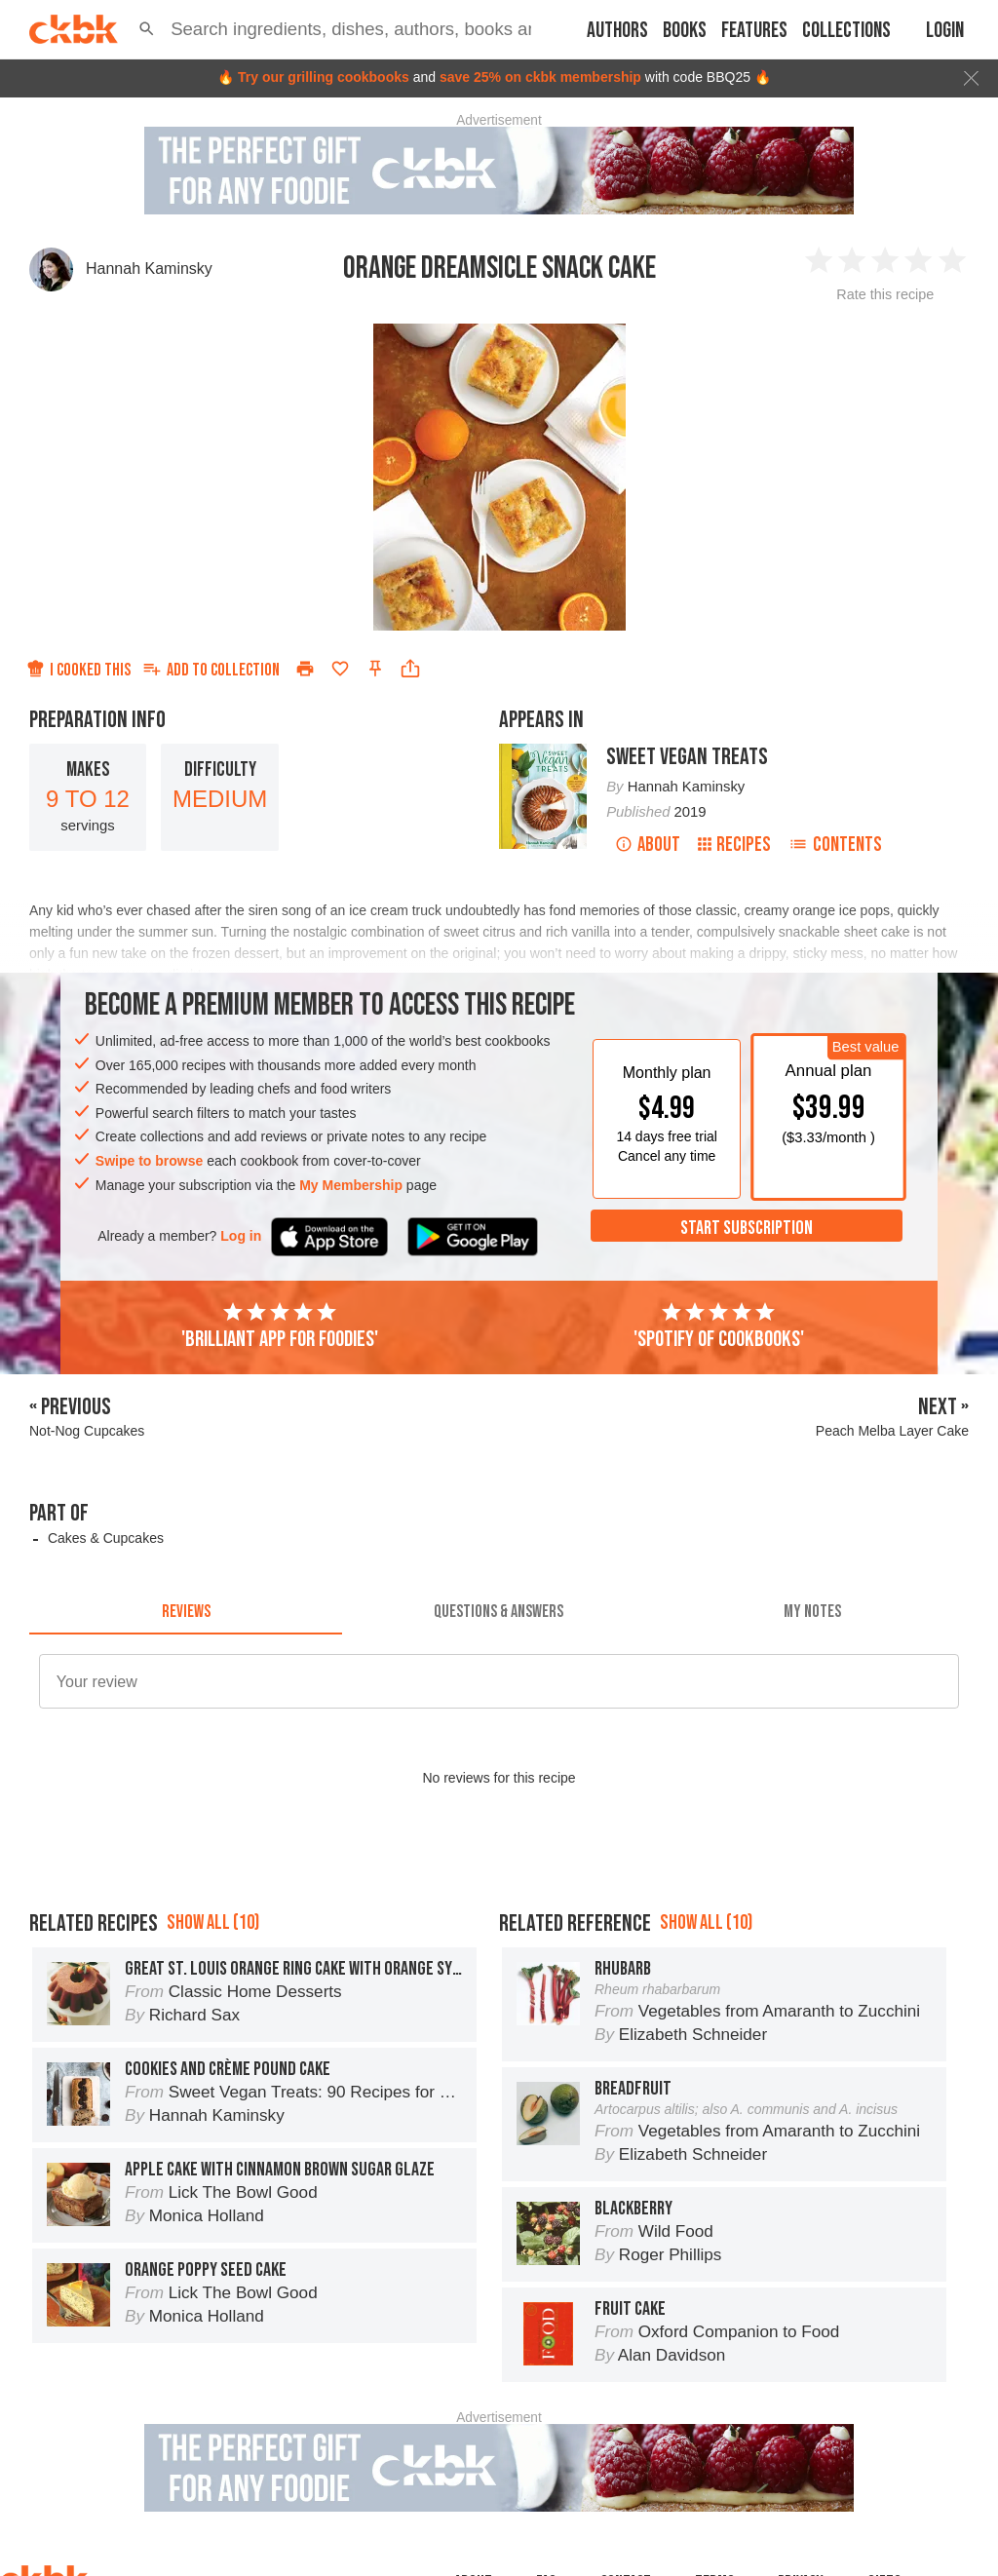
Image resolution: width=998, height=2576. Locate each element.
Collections (846, 31)
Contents (835, 844)
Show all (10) (213, 1922)
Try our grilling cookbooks (323, 77)
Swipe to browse (149, 1161)
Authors (617, 31)
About (647, 844)
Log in (240, 1236)
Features (754, 31)
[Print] (305, 668)
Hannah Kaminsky (149, 268)
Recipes (734, 844)
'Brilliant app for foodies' (279, 1326)
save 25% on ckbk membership (540, 77)
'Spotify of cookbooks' (718, 1326)
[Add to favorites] (340, 668)
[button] (146, 29)
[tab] (185, 1611)
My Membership (351, 1185)
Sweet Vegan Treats (687, 757)
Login (945, 31)
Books (685, 31)
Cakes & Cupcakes (106, 1538)
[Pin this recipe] (375, 668)
